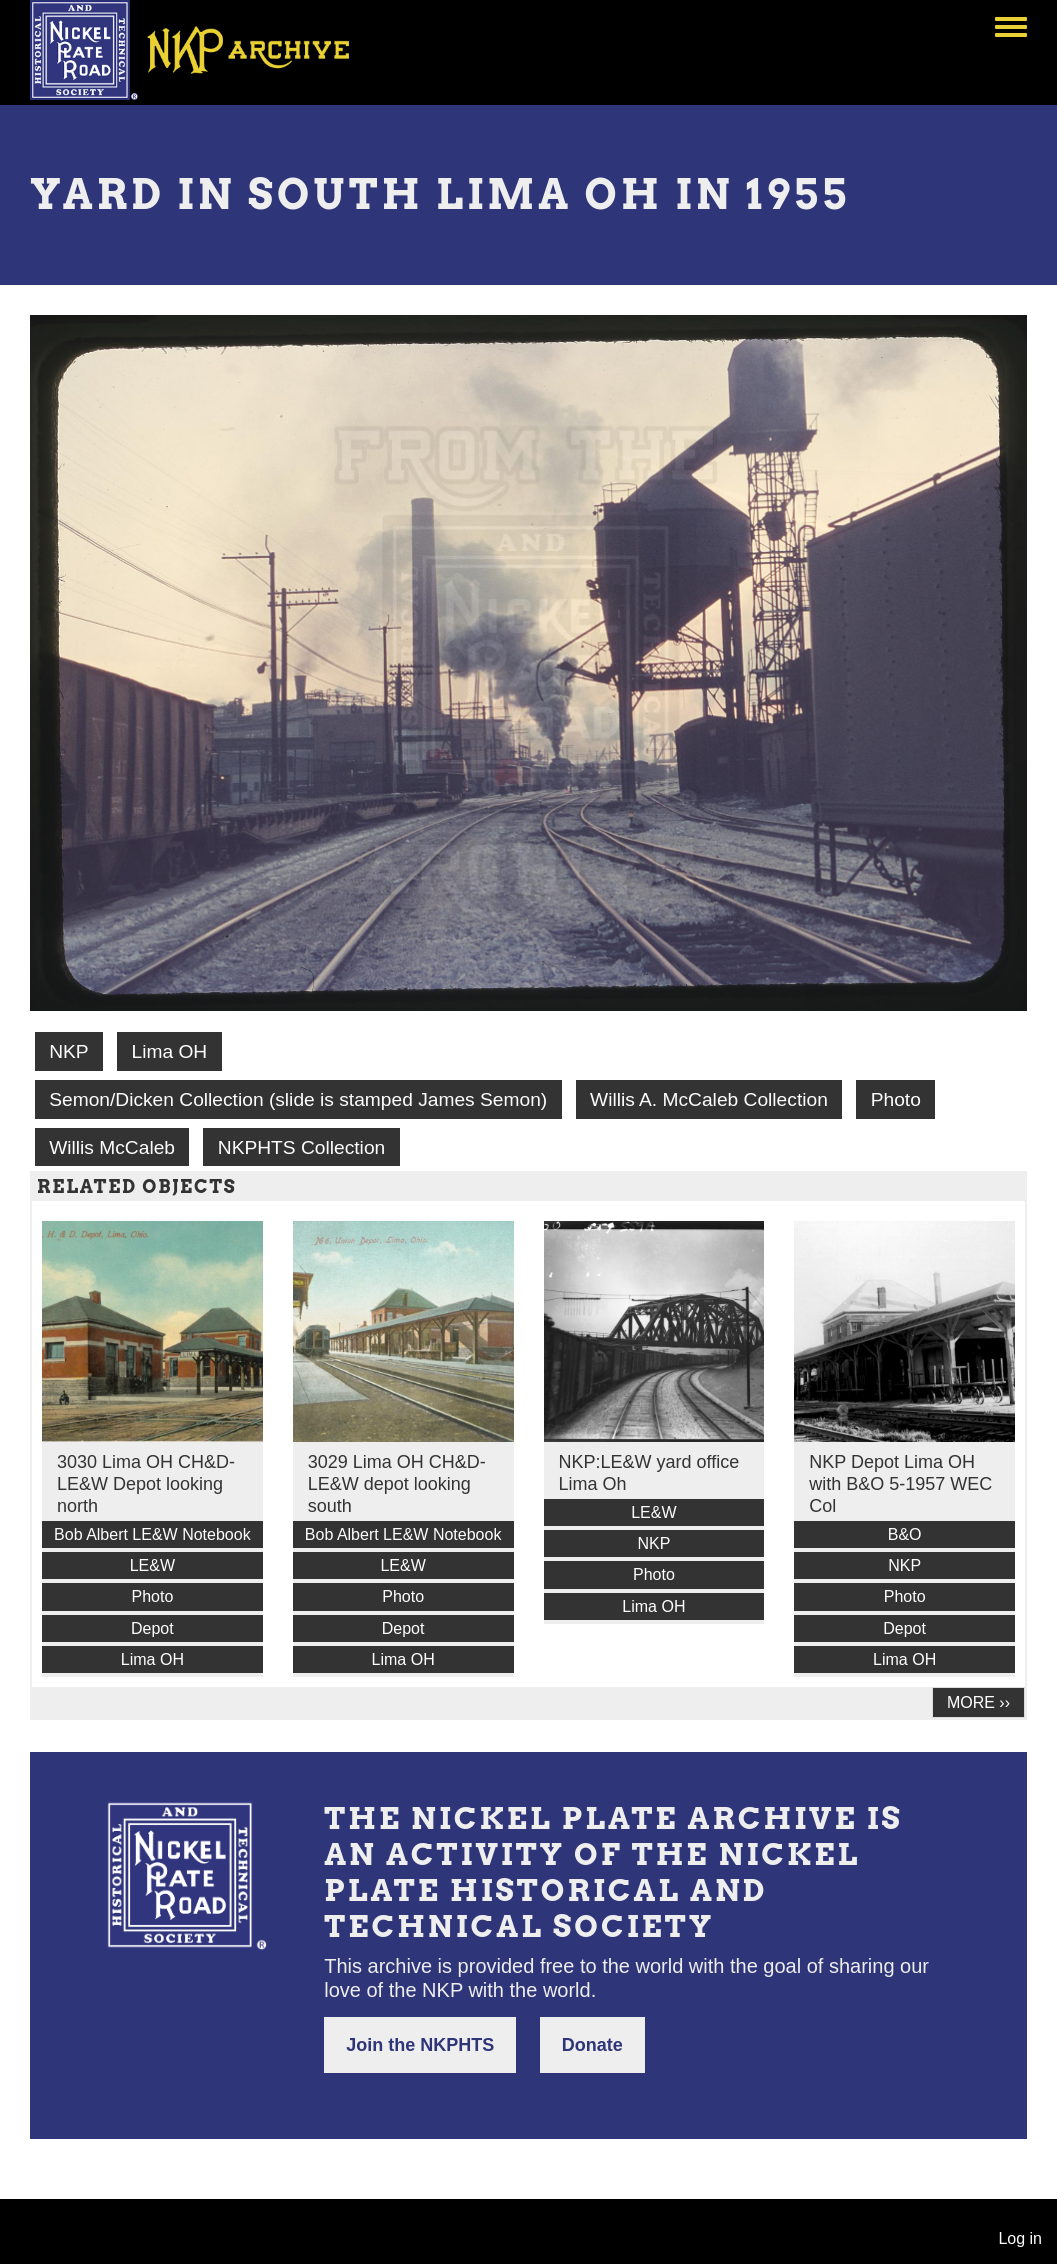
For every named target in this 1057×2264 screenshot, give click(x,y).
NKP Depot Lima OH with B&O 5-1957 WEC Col (900, 1484)
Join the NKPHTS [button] (420, 2045)
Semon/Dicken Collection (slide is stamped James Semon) (298, 1099)
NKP (68, 1051)
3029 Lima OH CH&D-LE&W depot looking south (397, 1484)
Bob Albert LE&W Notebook (152, 1534)
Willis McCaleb (112, 1147)
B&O (905, 1534)
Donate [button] (592, 2045)
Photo (896, 1099)
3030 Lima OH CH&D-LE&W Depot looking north (146, 1484)
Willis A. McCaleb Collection (709, 1099)
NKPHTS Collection (301, 1147)
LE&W (152, 1565)
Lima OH (169, 1051)
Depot (152, 1628)
